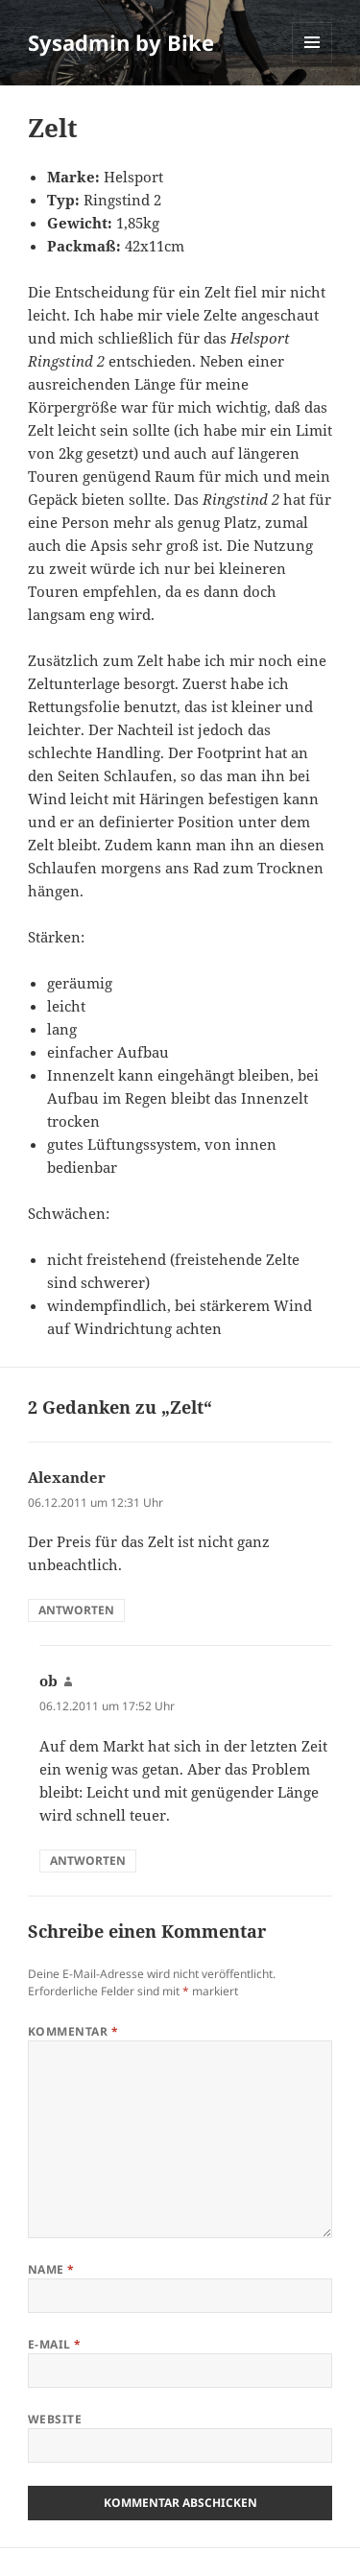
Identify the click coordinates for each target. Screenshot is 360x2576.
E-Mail (55, 2344)
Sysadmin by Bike (121, 42)
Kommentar (73, 2031)
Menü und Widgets (312, 61)
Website (55, 2419)
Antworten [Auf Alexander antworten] (76, 1610)
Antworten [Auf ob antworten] (88, 1860)
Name (51, 2269)
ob (48, 1680)
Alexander (67, 1477)
